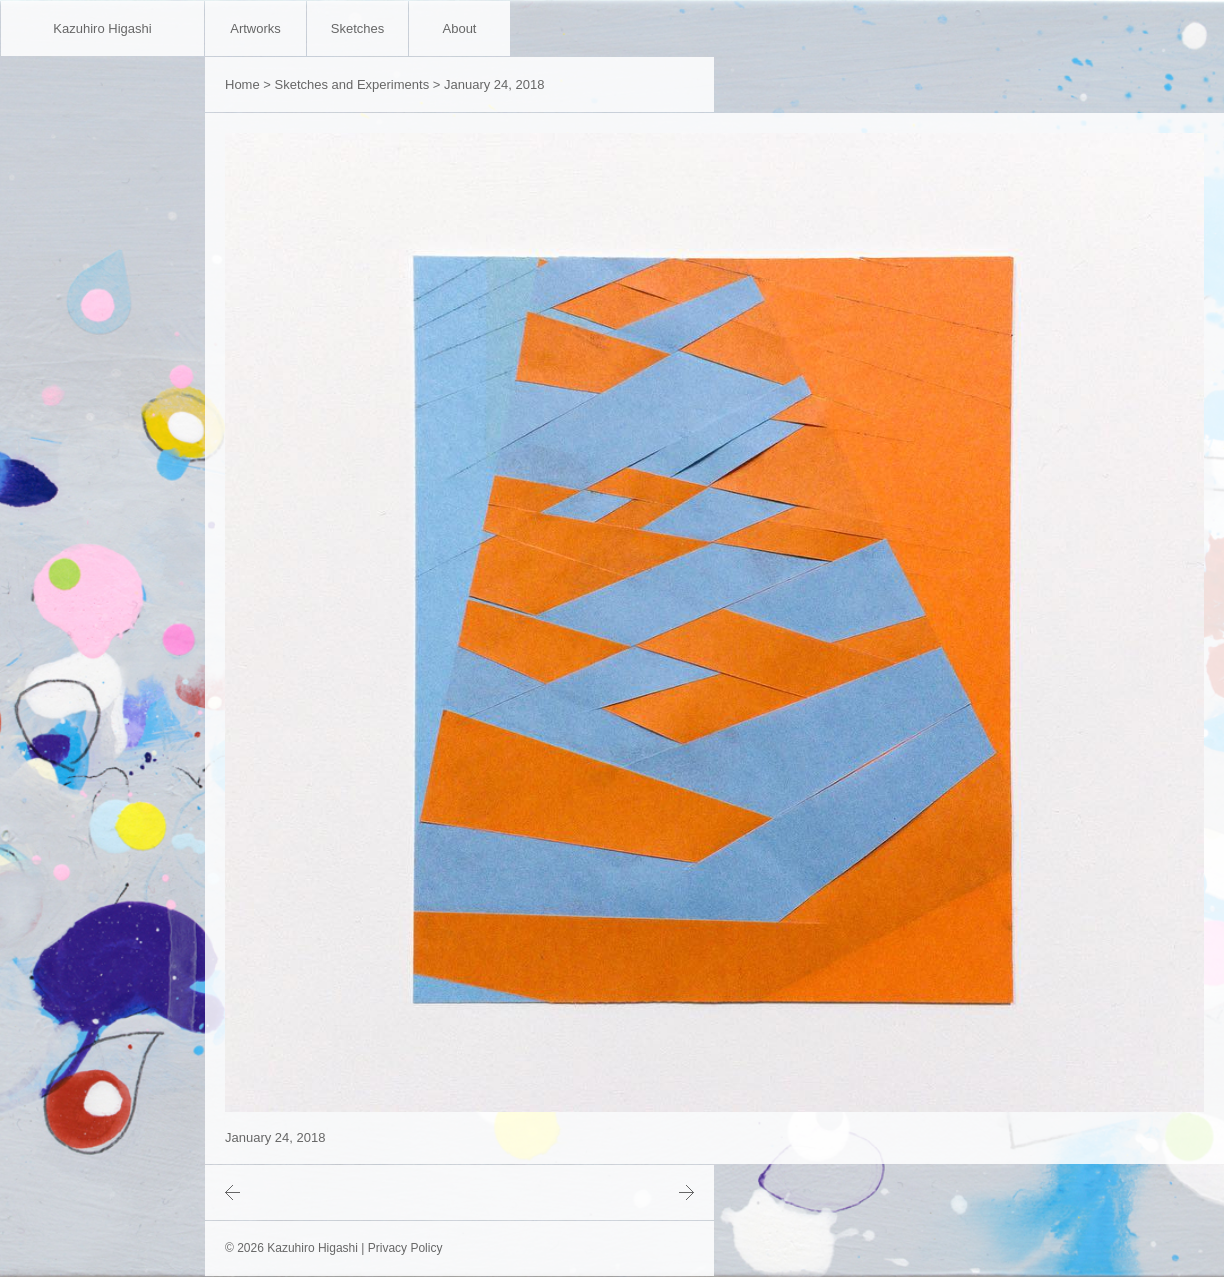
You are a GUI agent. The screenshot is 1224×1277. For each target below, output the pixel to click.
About (460, 28)
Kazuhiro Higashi (102, 28)
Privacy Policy (405, 1248)
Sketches (357, 28)
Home (242, 84)
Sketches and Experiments (352, 84)
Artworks (255, 28)
